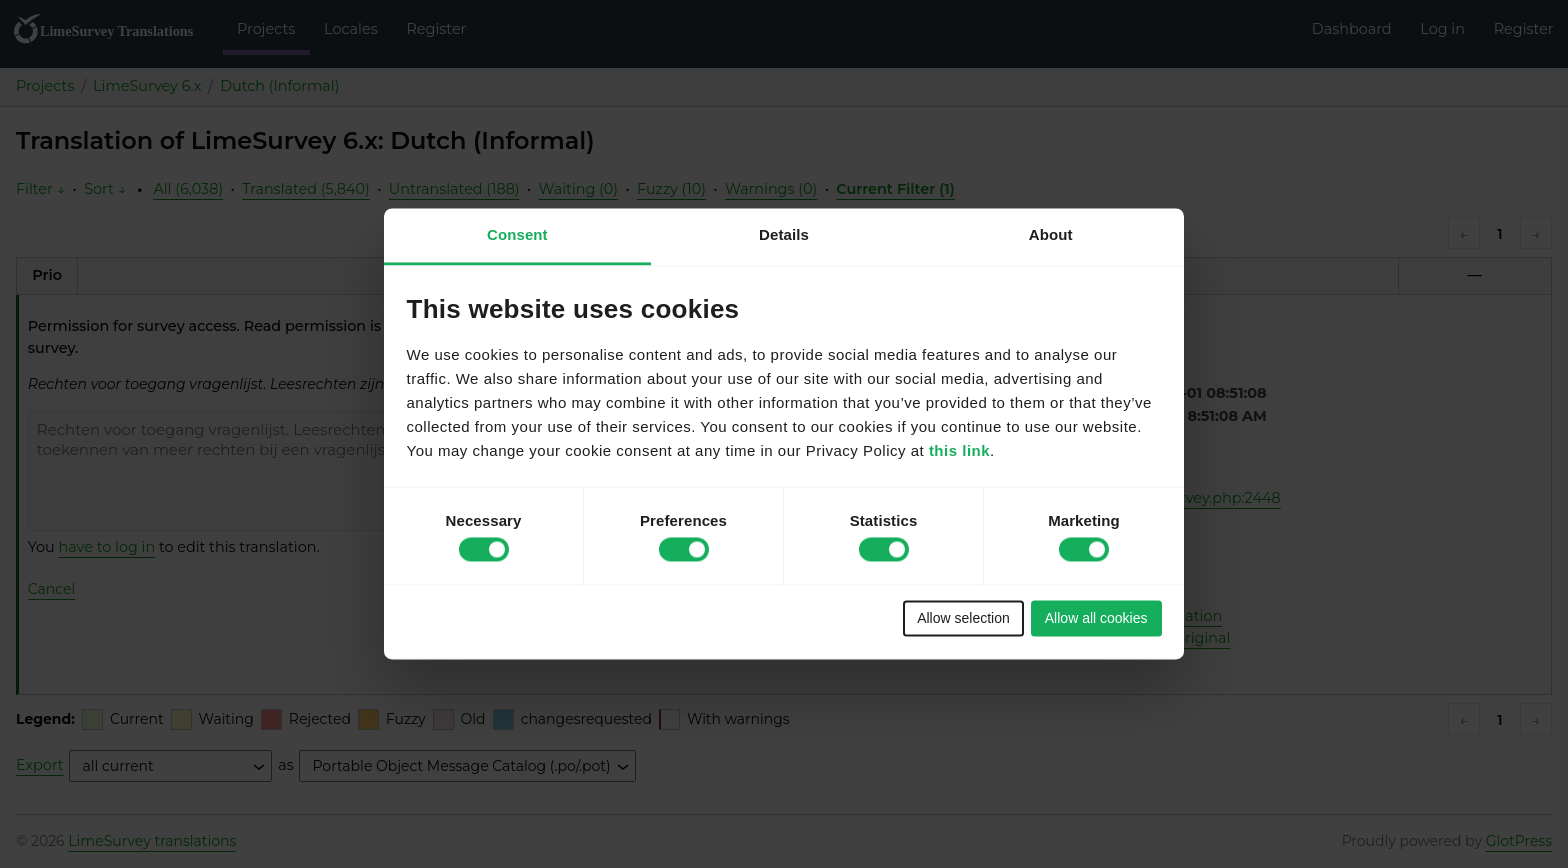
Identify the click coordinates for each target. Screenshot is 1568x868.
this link (959, 451)
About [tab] (1051, 234)
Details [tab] (784, 234)
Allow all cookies (1096, 618)
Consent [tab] (517, 234)
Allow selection (963, 618)
